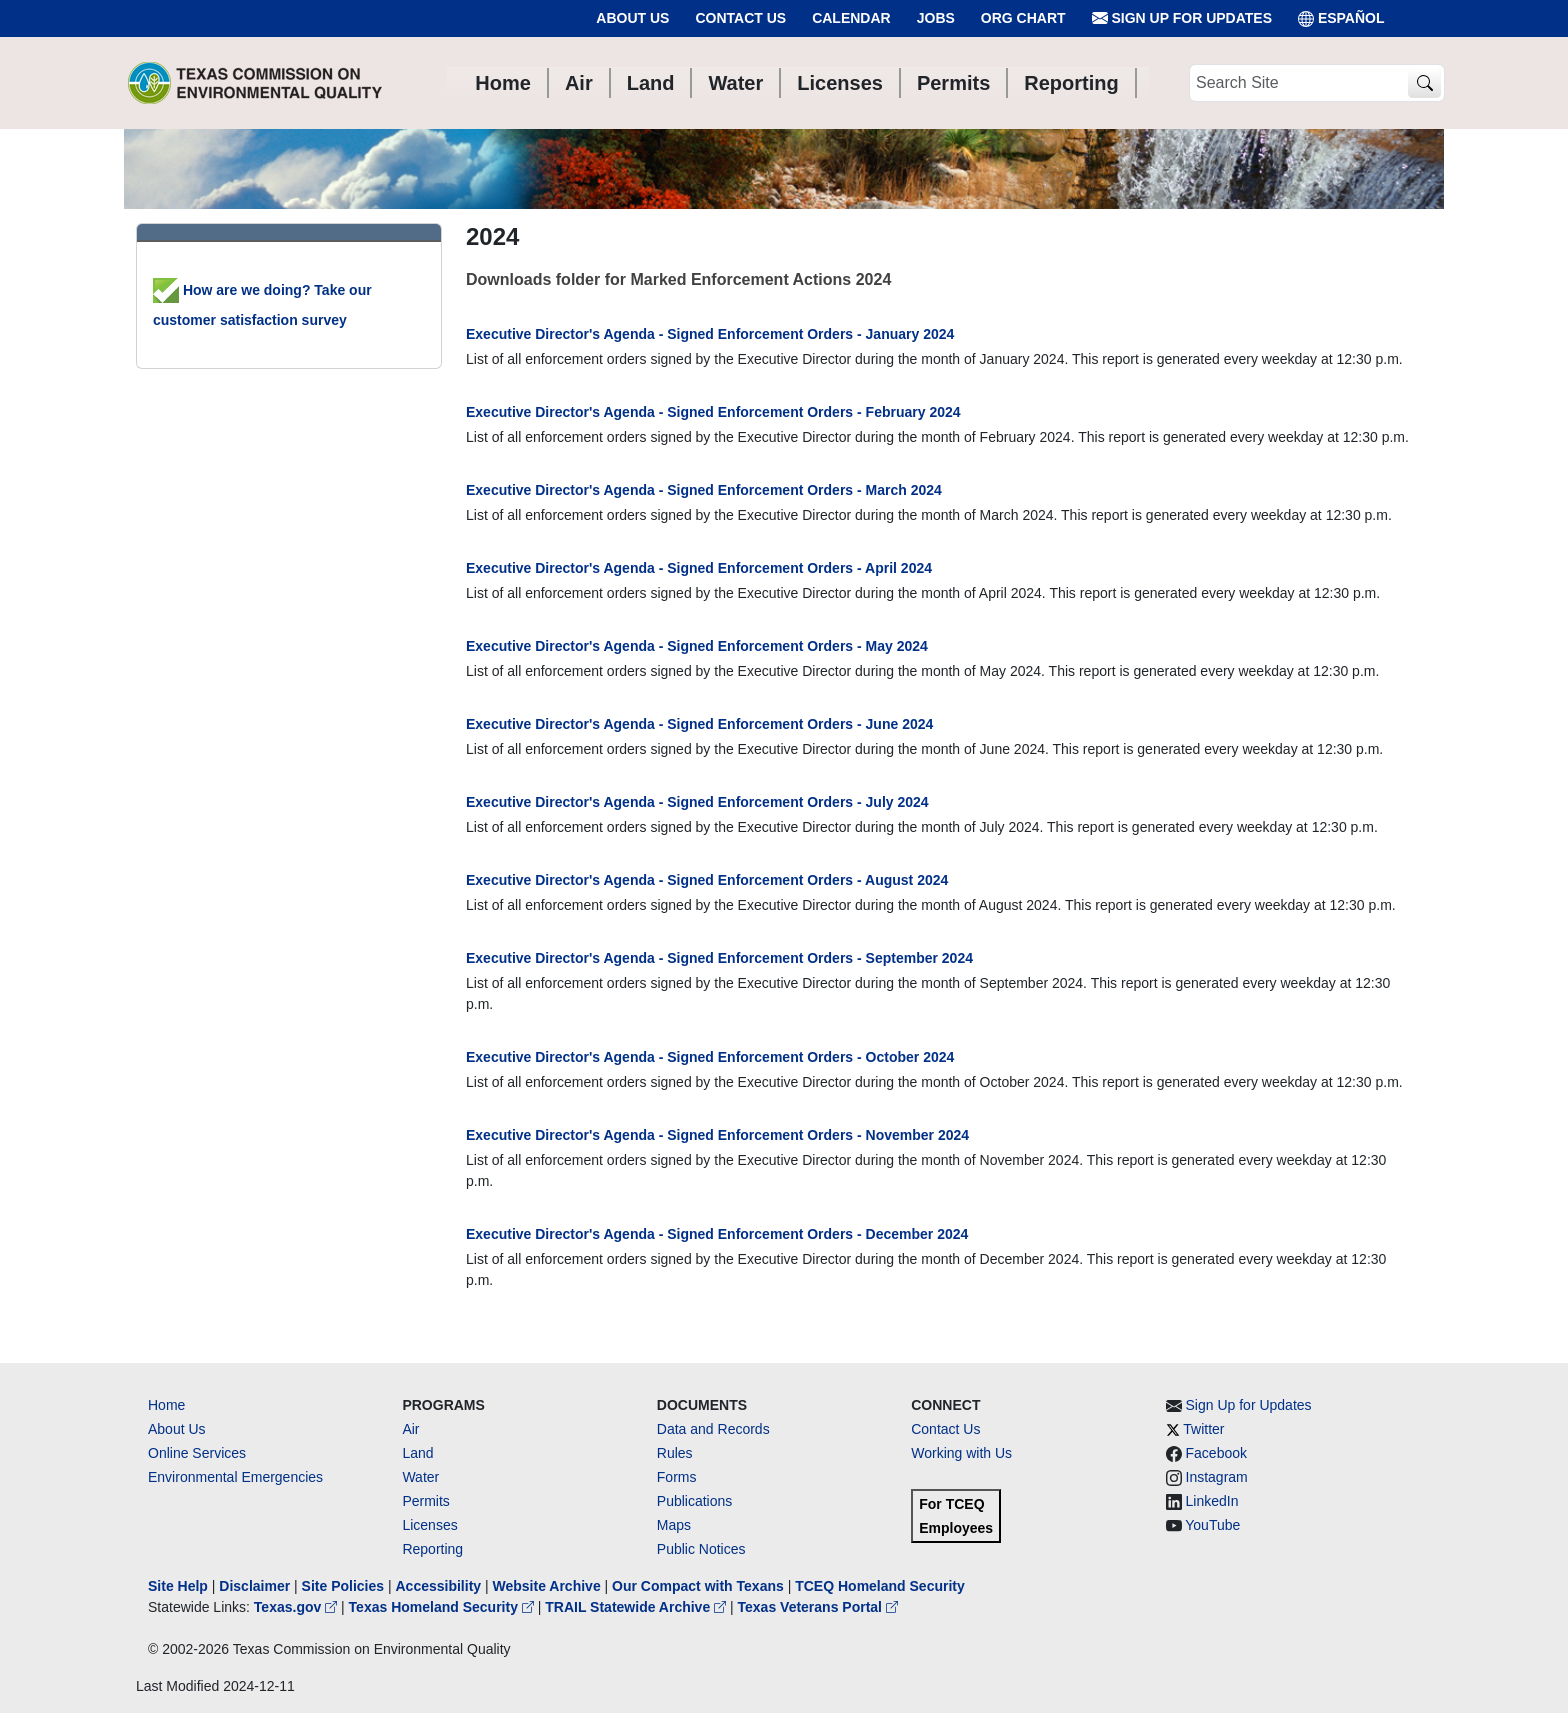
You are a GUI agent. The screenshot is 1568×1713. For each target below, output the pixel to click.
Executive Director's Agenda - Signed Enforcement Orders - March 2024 (704, 490)
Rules (675, 1453)
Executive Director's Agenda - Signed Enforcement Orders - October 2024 (710, 1057)
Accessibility (440, 1586)
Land (417, 1453)
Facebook (1216, 1453)
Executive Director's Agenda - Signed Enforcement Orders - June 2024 (699, 724)
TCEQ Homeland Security (880, 1586)
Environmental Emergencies (235, 1477)
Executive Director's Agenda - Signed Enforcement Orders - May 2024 (697, 646)
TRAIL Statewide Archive (637, 1607)
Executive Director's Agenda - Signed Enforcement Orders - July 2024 (697, 802)
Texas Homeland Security (443, 1607)
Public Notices (701, 1549)
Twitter (1203, 1429)
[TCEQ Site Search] (1424, 83)
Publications (695, 1501)
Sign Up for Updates (1182, 18)
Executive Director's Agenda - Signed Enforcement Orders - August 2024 (707, 880)
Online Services (197, 1453)
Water (420, 1477)
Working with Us (961, 1453)
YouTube (1212, 1525)
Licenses (429, 1525)
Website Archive (547, 1586)
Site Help (178, 1586)
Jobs (936, 18)
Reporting (432, 1549)
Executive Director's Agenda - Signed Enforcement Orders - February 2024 (713, 412)
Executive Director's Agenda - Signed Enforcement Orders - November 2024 (717, 1135)
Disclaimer (254, 1586)
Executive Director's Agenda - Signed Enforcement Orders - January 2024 (710, 334)
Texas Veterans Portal (818, 1607)
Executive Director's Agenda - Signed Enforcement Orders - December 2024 (717, 1234)
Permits (425, 1501)
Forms (677, 1477)
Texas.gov (297, 1607)
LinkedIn (1212, 1501)
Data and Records (713, 1429)
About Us (632, 18)
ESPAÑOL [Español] (1341, 18)
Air (410, 1429)
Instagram (1217, 1477)
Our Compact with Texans (698, 1586)
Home (166, 1405)
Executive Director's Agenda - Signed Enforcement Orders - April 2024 (699, 568)
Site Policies (343, 1586)
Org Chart (1023, 18)
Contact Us (740, 18)
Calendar (851, 18)
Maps (674, 1525)
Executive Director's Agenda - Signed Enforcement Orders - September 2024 (719, 958)
